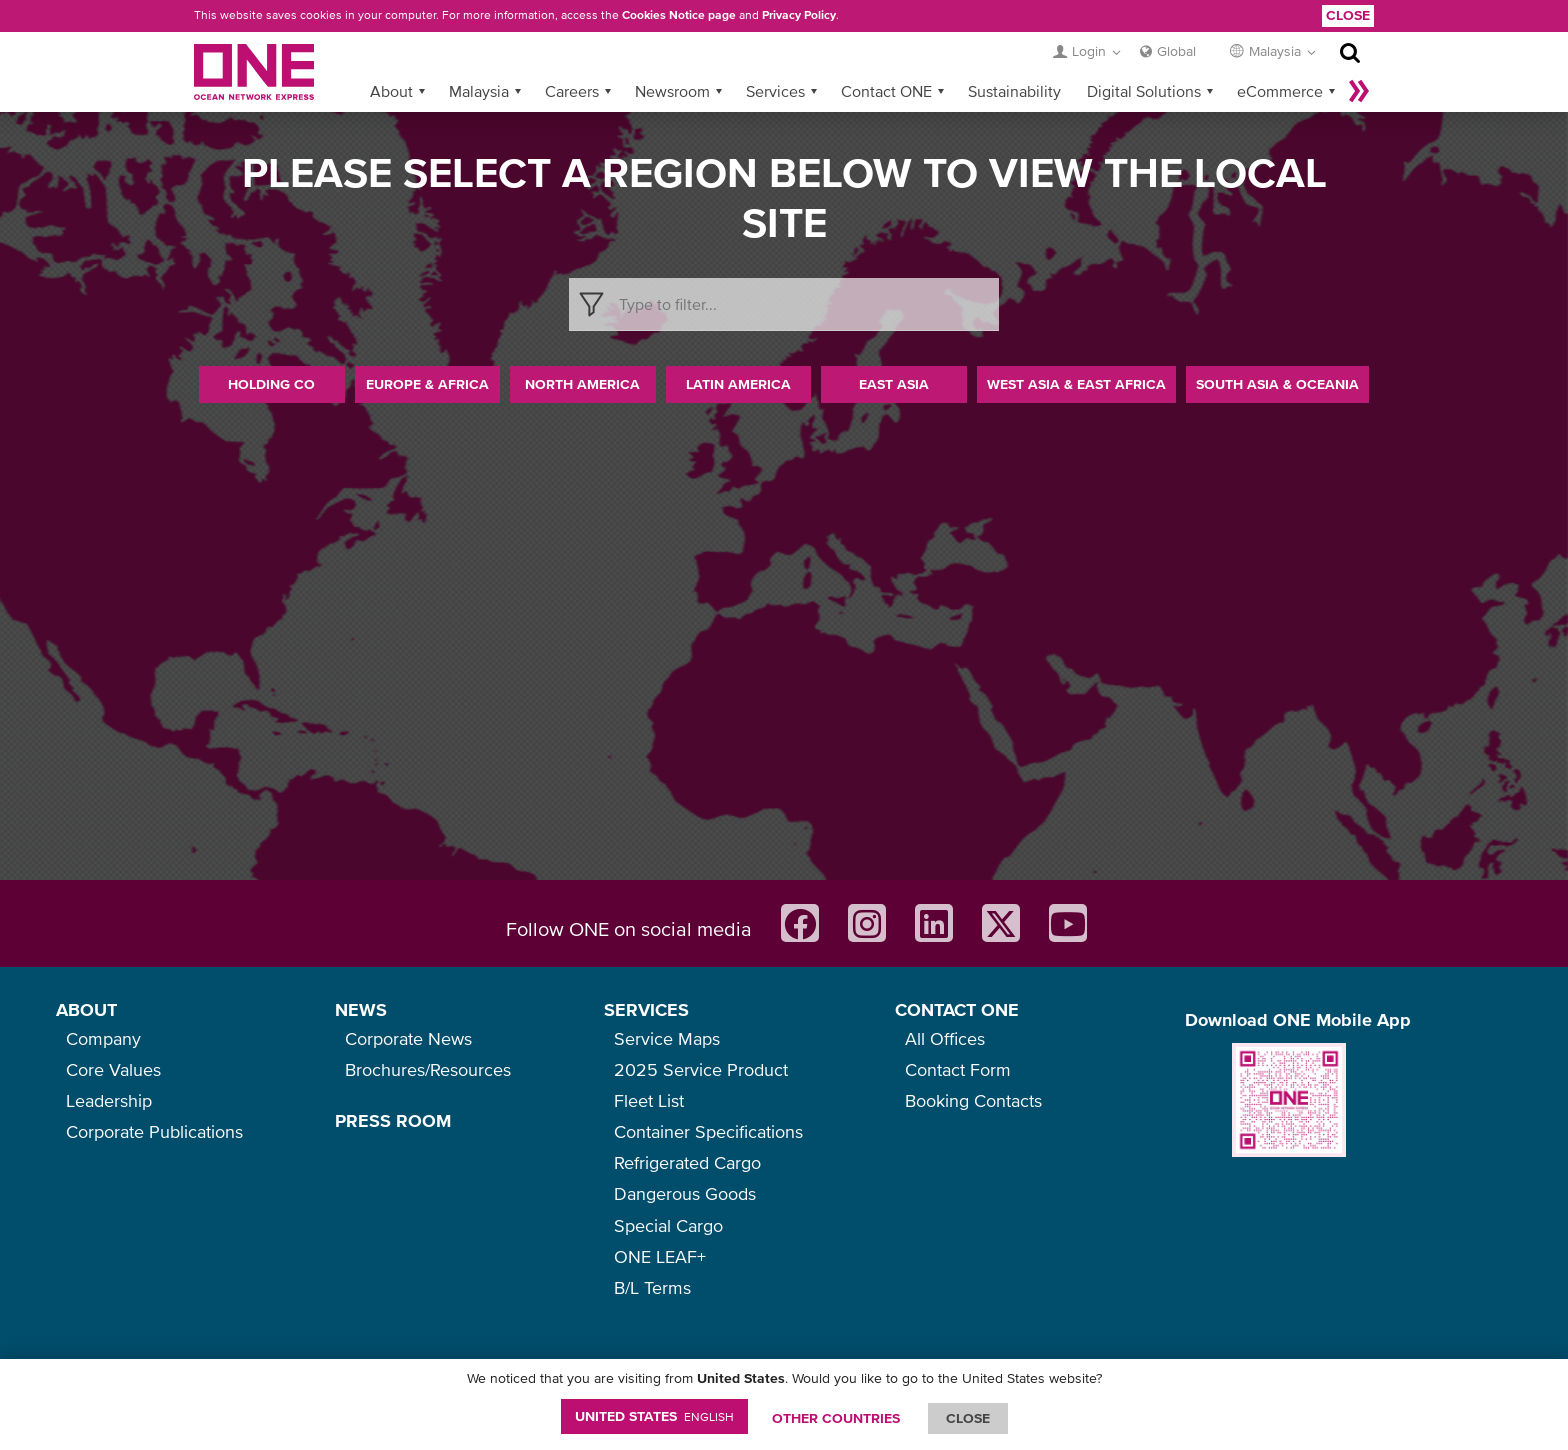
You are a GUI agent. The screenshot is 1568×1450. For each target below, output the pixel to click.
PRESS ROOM (393, 1120)
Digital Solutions (1144, 91)
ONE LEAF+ (660, 1256)
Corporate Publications (154, 1131)
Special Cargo (668, 1225)
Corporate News (408, 1038)
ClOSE (968, 1418)
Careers (572, 91)
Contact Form (958, 1069)
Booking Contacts (973, 1100)
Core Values (113, 1069)
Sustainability (1014, 91)
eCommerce (1280, 91)
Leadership (109, 1100)
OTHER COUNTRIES (836, 1418)
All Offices (945, 1038)
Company (103, 1038)
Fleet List (649, 1100)
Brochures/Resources (428, 1069)
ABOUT (86, 1009)
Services (775, 91)
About (391, 91)
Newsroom (672, 91)
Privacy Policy (799, 15)
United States (654, 1416)
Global (1176, 51)
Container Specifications (708, 1131)
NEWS (361, 1009)
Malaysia (479, 91)
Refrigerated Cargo (687, 1162)
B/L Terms (652, 1287)
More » (1359, 91)
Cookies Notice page (679, 15)
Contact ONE (886, 91)
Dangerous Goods (685, 1193)
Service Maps (667, 1038)
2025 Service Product (701, 1069)
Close (1348, 15)
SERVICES (646, 1009)
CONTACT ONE (957, 1009)
